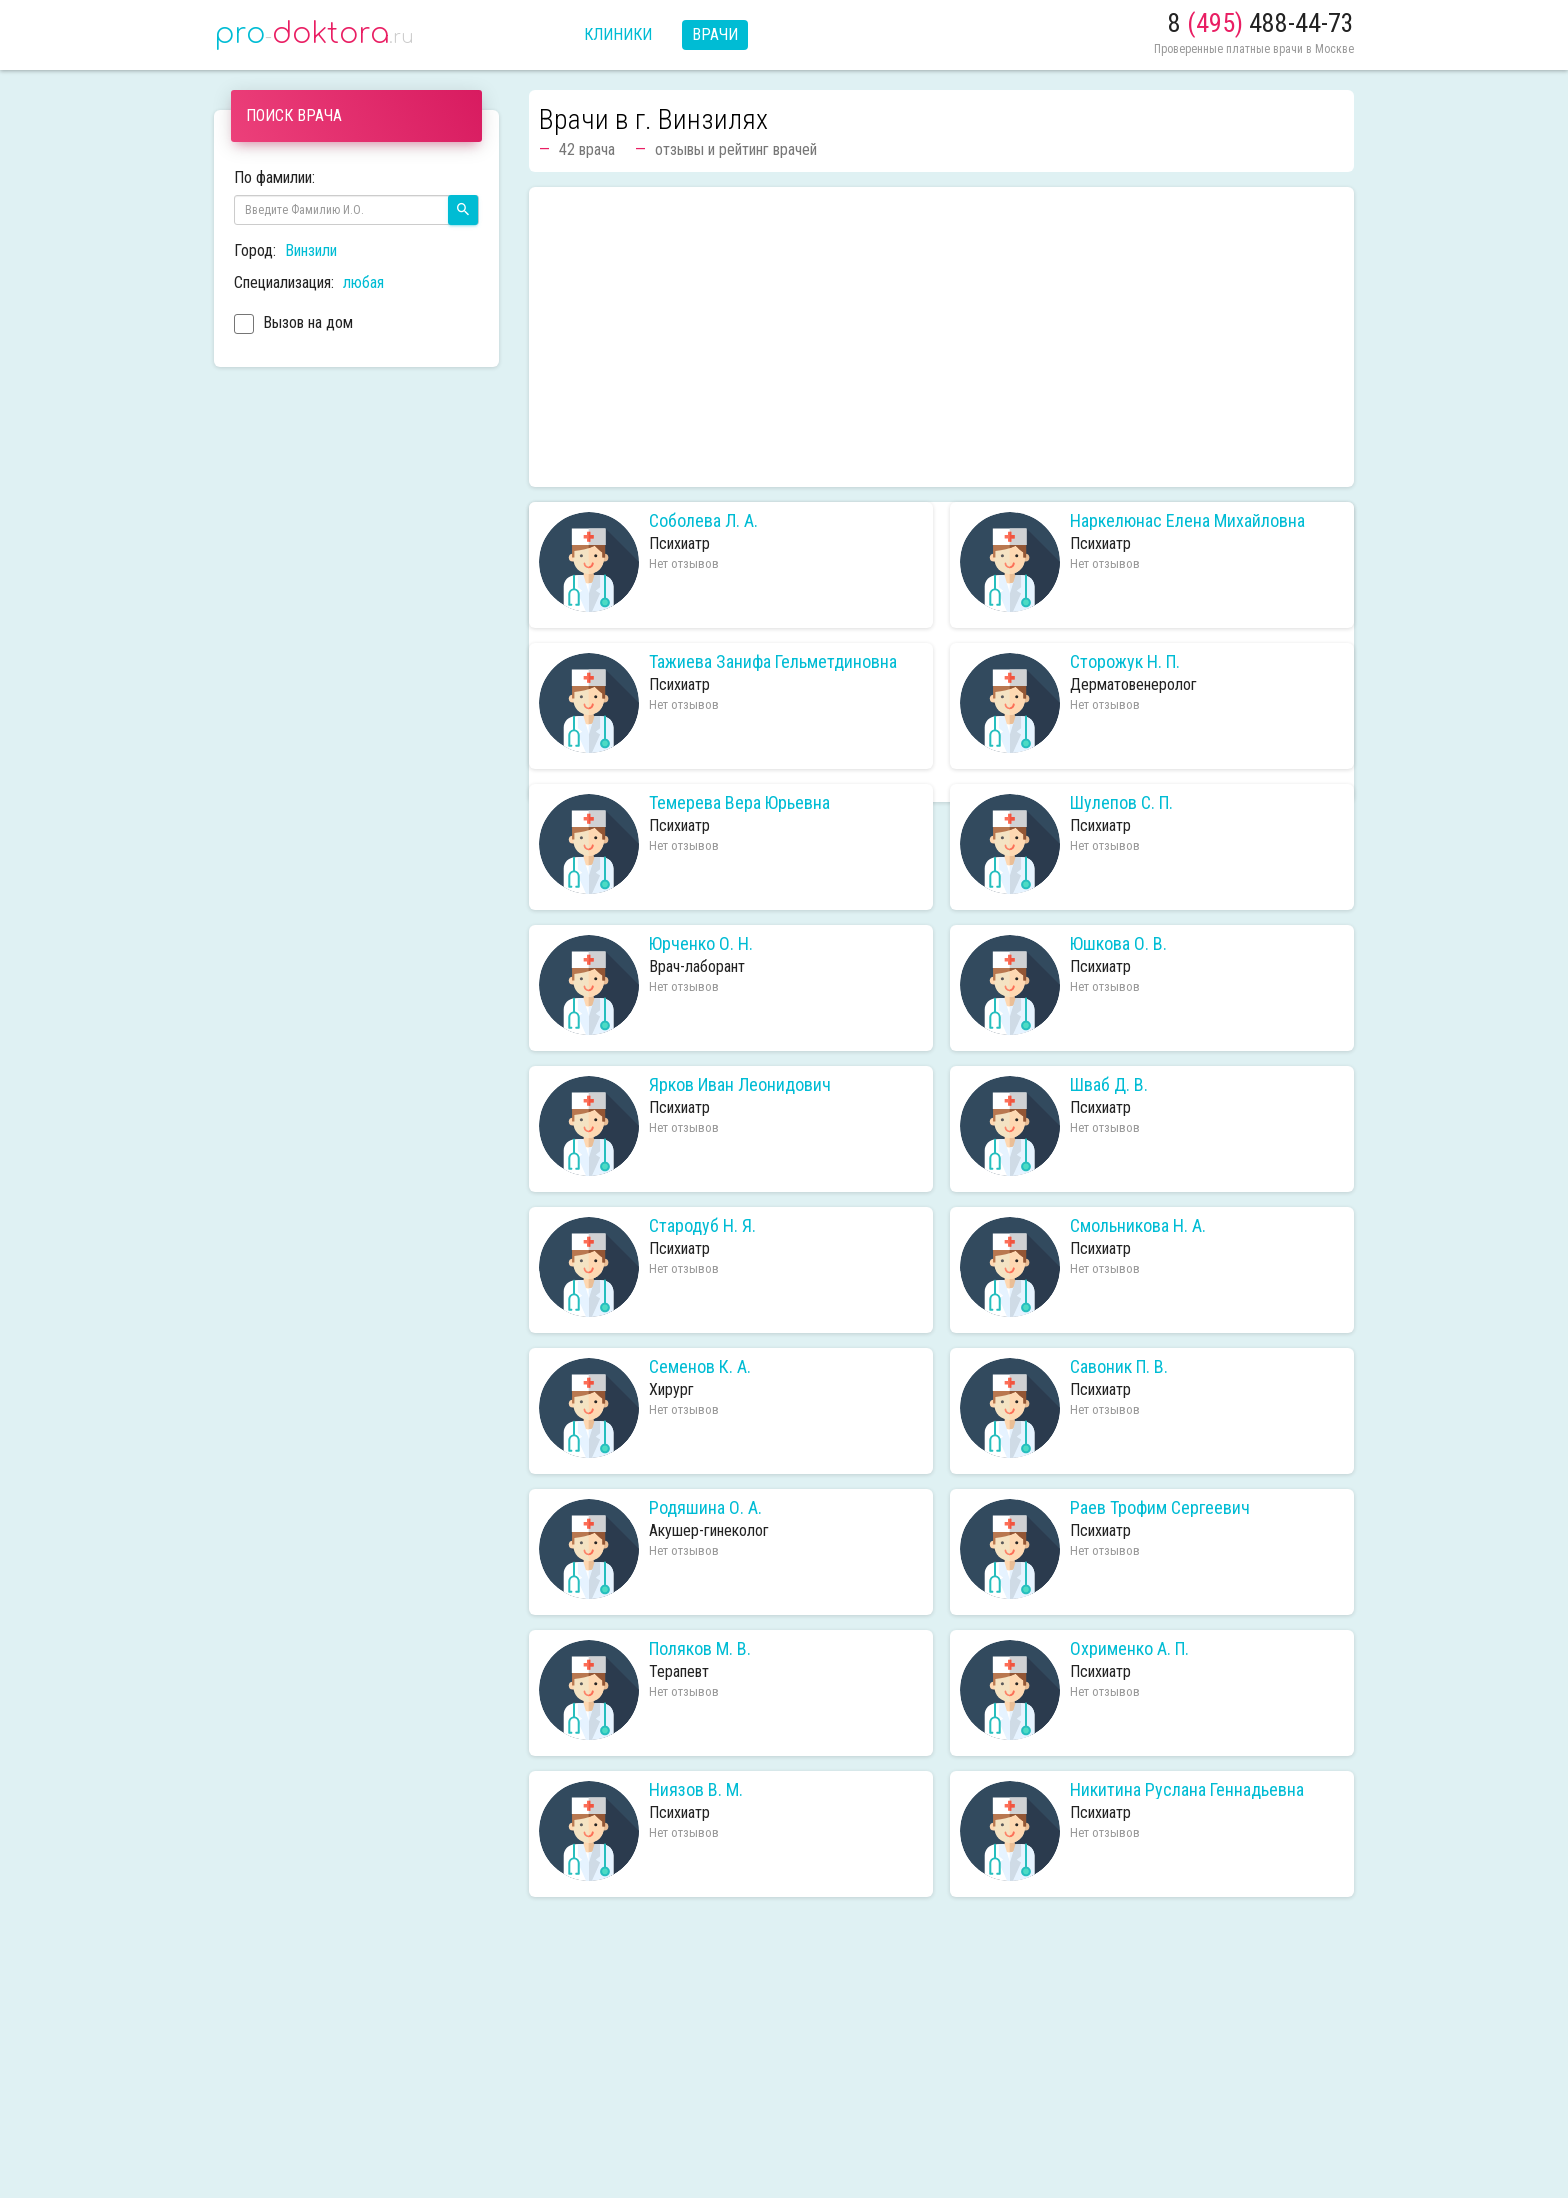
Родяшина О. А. (705, 1508)
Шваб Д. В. (1109, 1085)
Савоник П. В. (1119, 1367)
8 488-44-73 (1261, 23)
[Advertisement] (941, 337)
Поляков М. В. (700, 1649)
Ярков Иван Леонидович (740, 1085)
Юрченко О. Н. (701, 944)
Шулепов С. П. (1121, 803)
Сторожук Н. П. (1125, 662)
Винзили (311, 250)
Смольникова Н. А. (1138, 1226)
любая (363, 282)
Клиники (618, 34)
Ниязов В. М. (696, 1790)
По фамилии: (274, 177)
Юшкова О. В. (1118, 944)
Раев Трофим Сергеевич (1160, 1508)
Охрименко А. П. (1129, 1649)
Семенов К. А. (700, 1367)
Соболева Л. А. (703, 521)
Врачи (715, 34)
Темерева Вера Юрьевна (739, 803)
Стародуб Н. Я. (702, 1226)
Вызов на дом (293, 325)
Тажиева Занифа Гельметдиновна (773, 662)
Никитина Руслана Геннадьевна (1187, 1790)
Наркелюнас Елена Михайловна (1187, 521)
